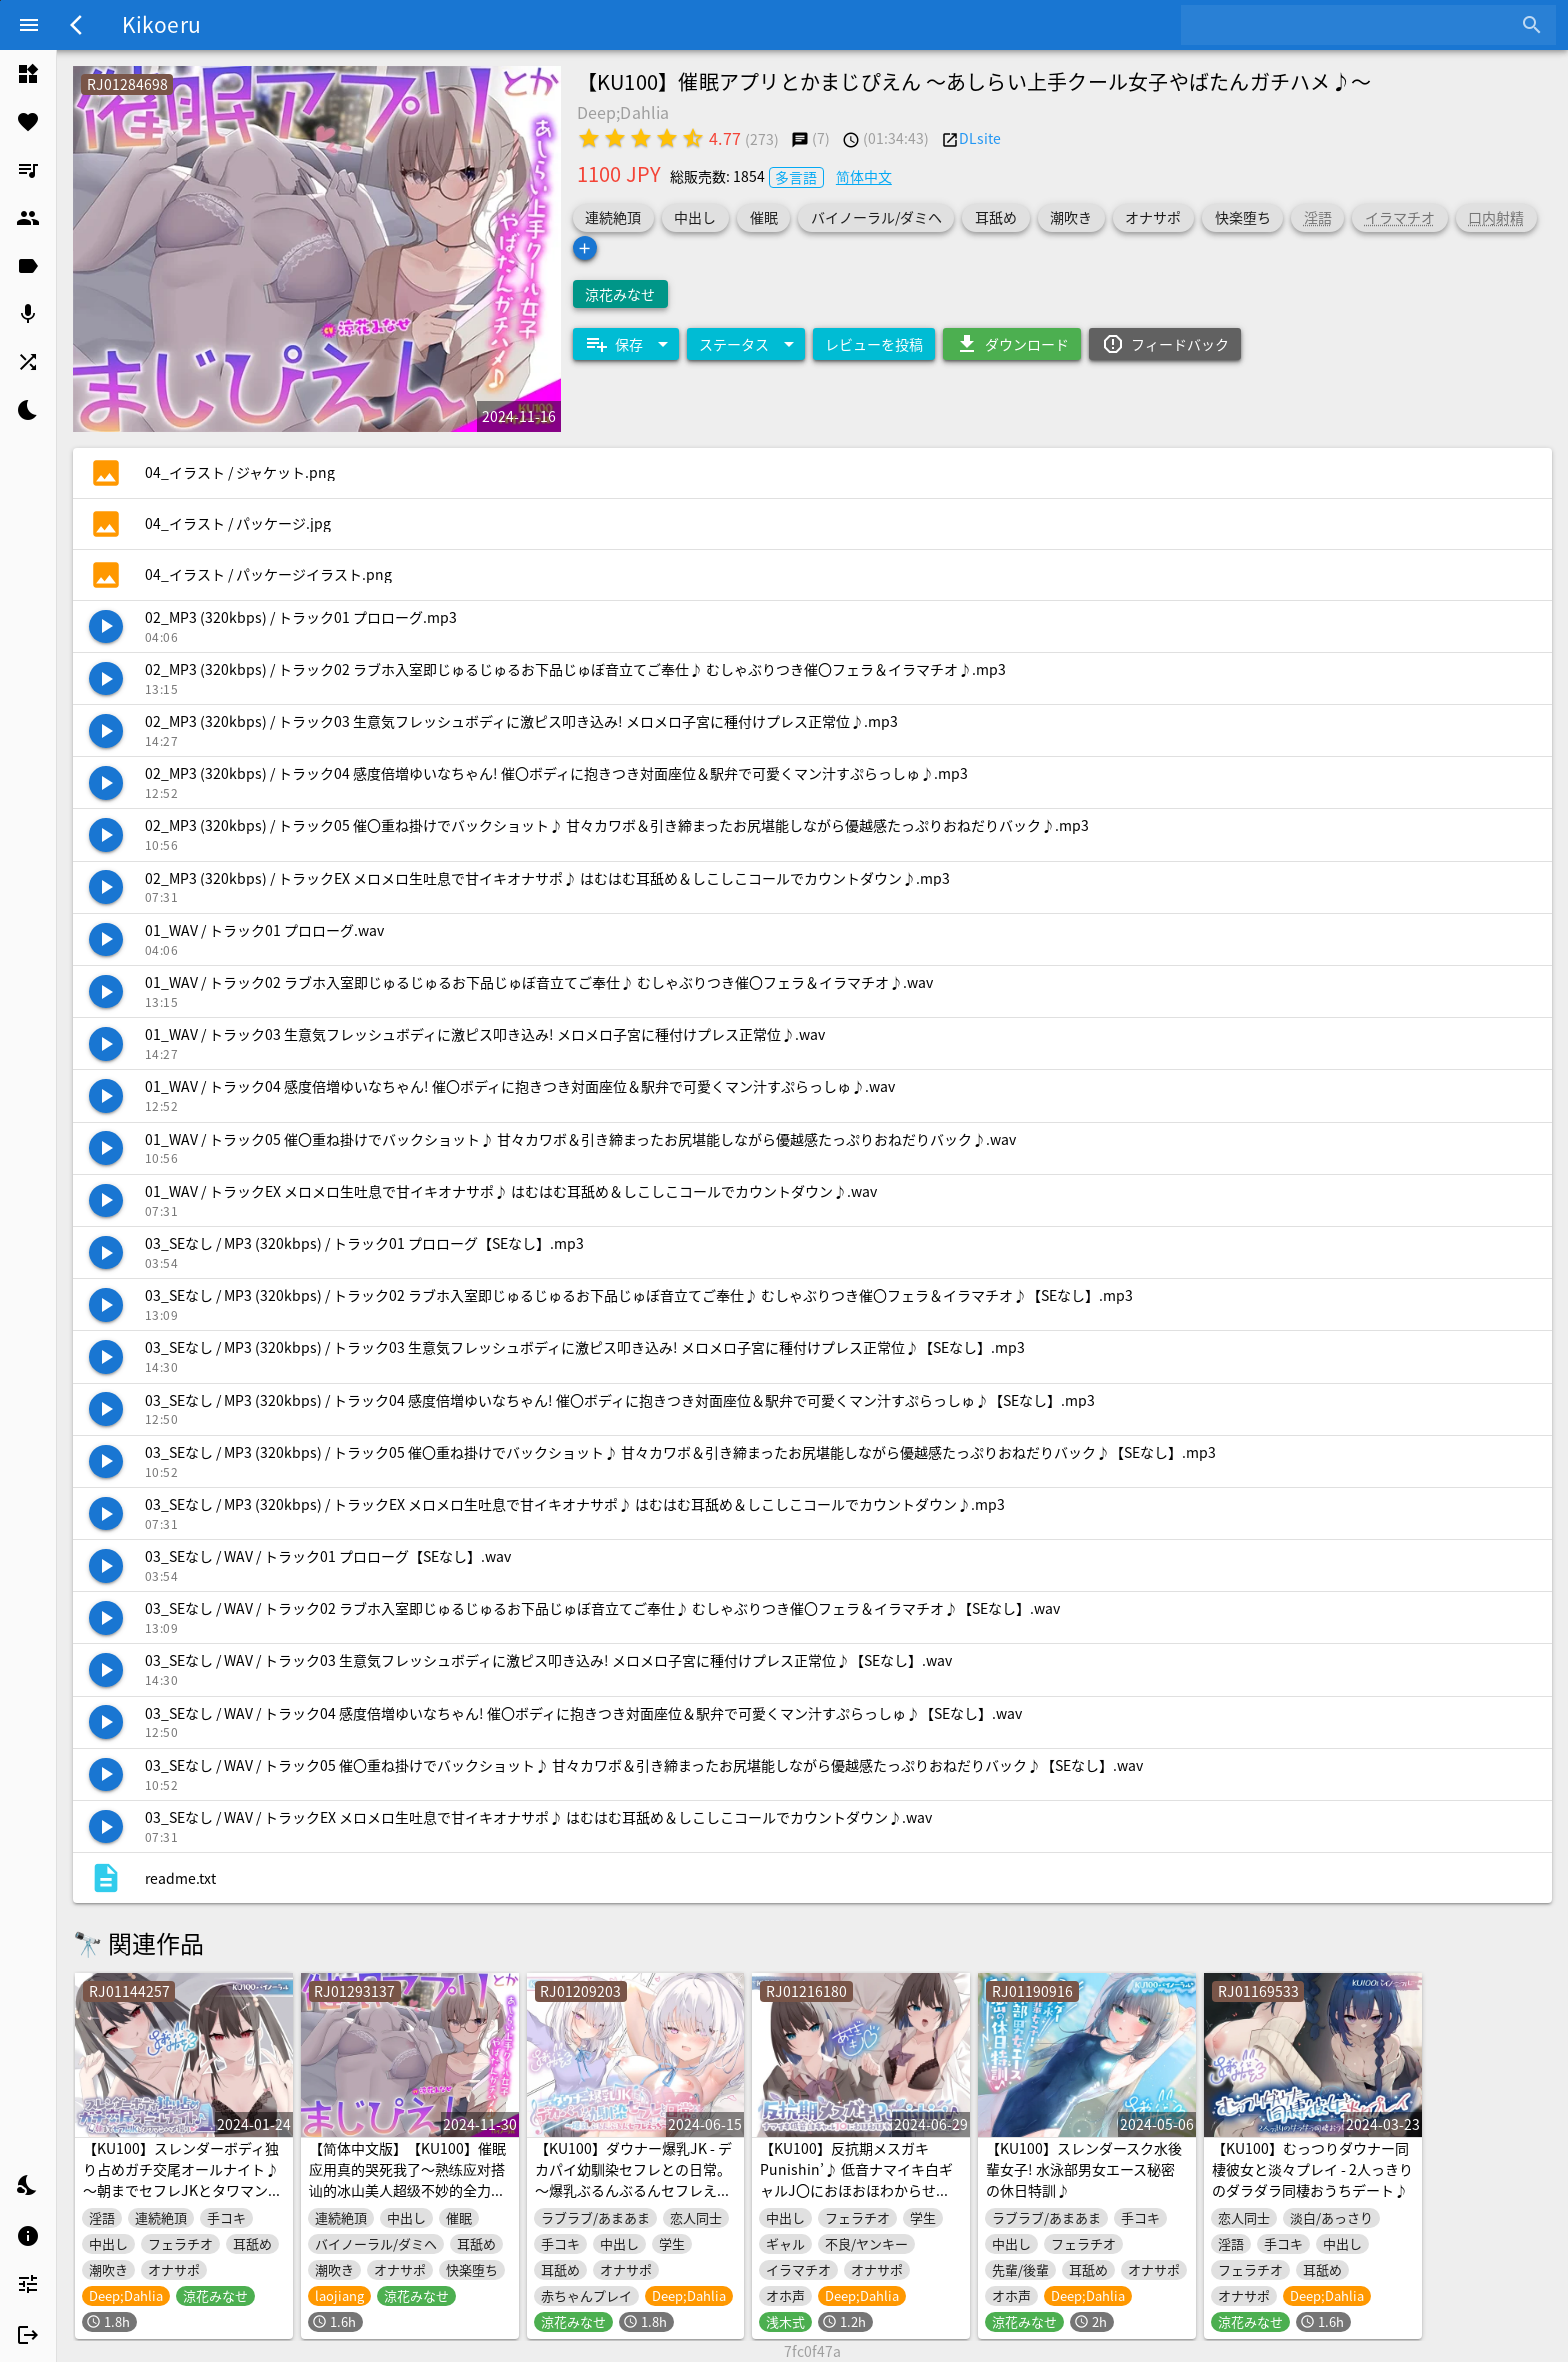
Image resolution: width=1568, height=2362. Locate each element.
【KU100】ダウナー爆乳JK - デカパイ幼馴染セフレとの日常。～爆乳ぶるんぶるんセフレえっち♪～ (633, 2179)
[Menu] (29, 25)
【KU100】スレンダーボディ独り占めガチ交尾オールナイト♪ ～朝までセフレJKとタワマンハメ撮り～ (182, 2179)
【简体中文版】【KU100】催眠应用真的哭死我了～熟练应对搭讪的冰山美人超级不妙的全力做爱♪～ (407, 2179)
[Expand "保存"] (626, 344)
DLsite (980, 138)
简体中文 (864, 176)
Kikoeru (161, 24)
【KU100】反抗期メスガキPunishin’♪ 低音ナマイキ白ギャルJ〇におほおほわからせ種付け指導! (856, 2179)
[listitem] (28, 74)
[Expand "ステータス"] (746, 344)
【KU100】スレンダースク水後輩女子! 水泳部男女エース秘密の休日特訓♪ (1084, 2169)
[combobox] (1353, 25)
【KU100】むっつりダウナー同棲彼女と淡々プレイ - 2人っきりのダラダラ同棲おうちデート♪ (1312, 2169)
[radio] (589, 138)
